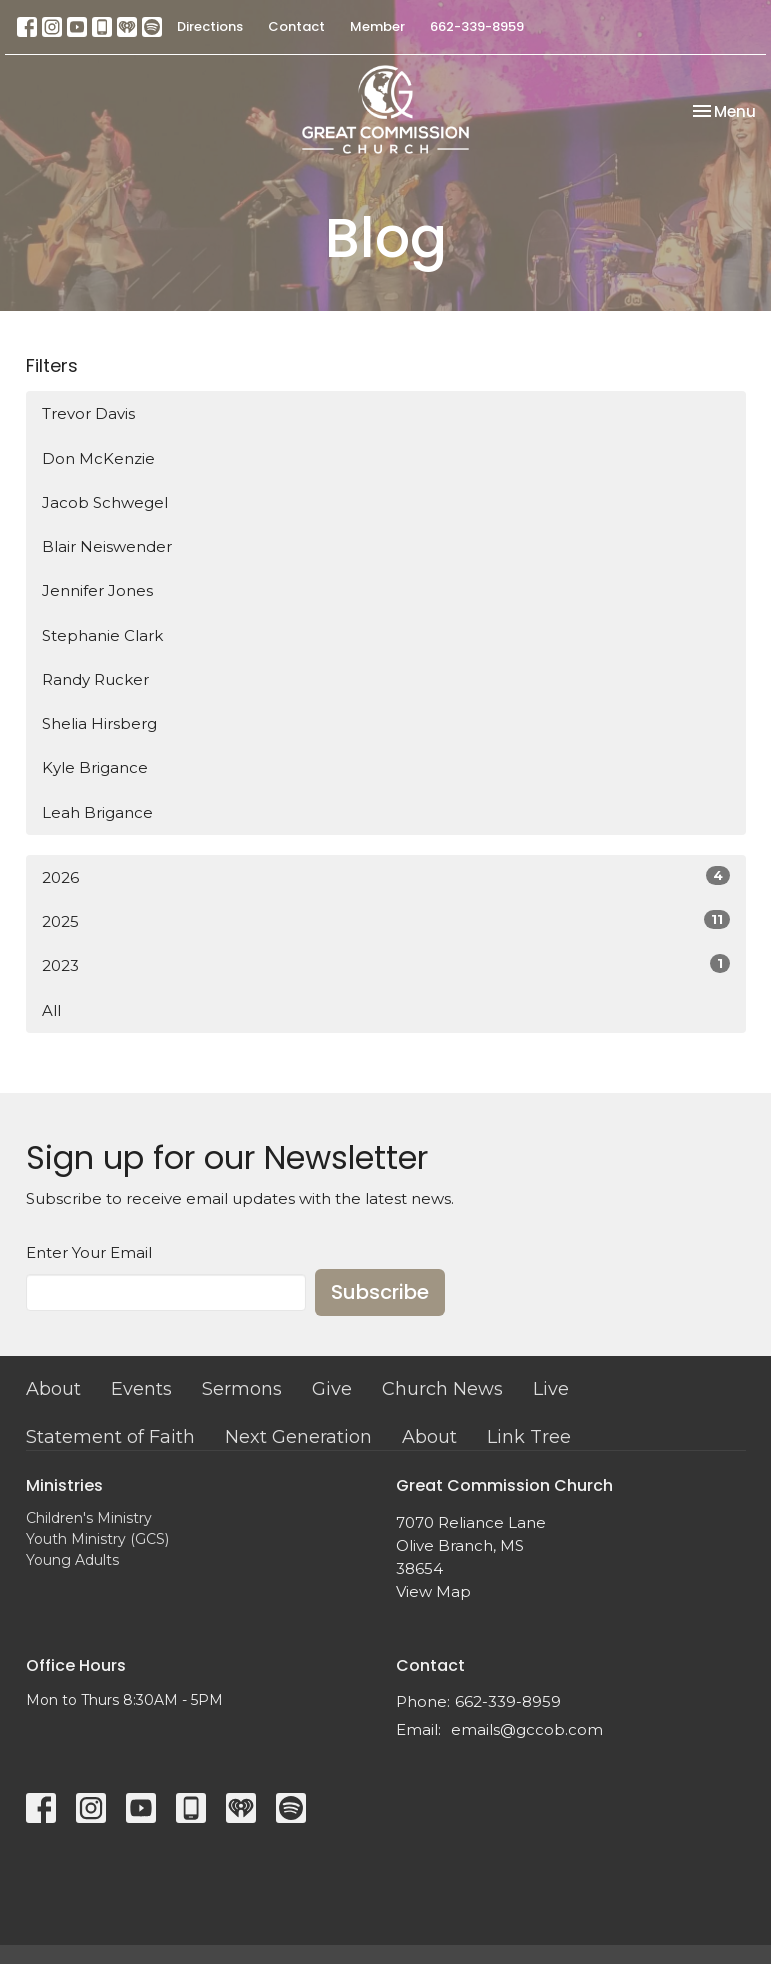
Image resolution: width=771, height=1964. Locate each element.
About (53, 1389)
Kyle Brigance (95, 767)
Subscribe (380, 1292)
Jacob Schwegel (105, 502)
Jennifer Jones (97, 590)
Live (551, 1389)
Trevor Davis (88, 413)
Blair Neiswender (107, 546)
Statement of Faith (110, 1437)
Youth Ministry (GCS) (97, 1539)
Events (141, 1389)
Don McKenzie (98, 458)
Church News (442, 1389)
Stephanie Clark (102, 635)
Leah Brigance (97, 812)
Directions (210, 26)
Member (377, 26)
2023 (386, 964)
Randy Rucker (95, 679)
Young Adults (72, 1560)
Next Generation (298, 1437)
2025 (386, 920)
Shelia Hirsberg (99, 723)
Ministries (64, 1485)
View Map (433, 1591)
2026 (386, 876)
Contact (296, 26)
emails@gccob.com (527, 1729)
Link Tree (529, 1437)
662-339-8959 (477, 26)
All (51, 1010)
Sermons (242, 1389)
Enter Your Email (89, 1252)
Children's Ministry (89, 1518)
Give (332, 1389)
